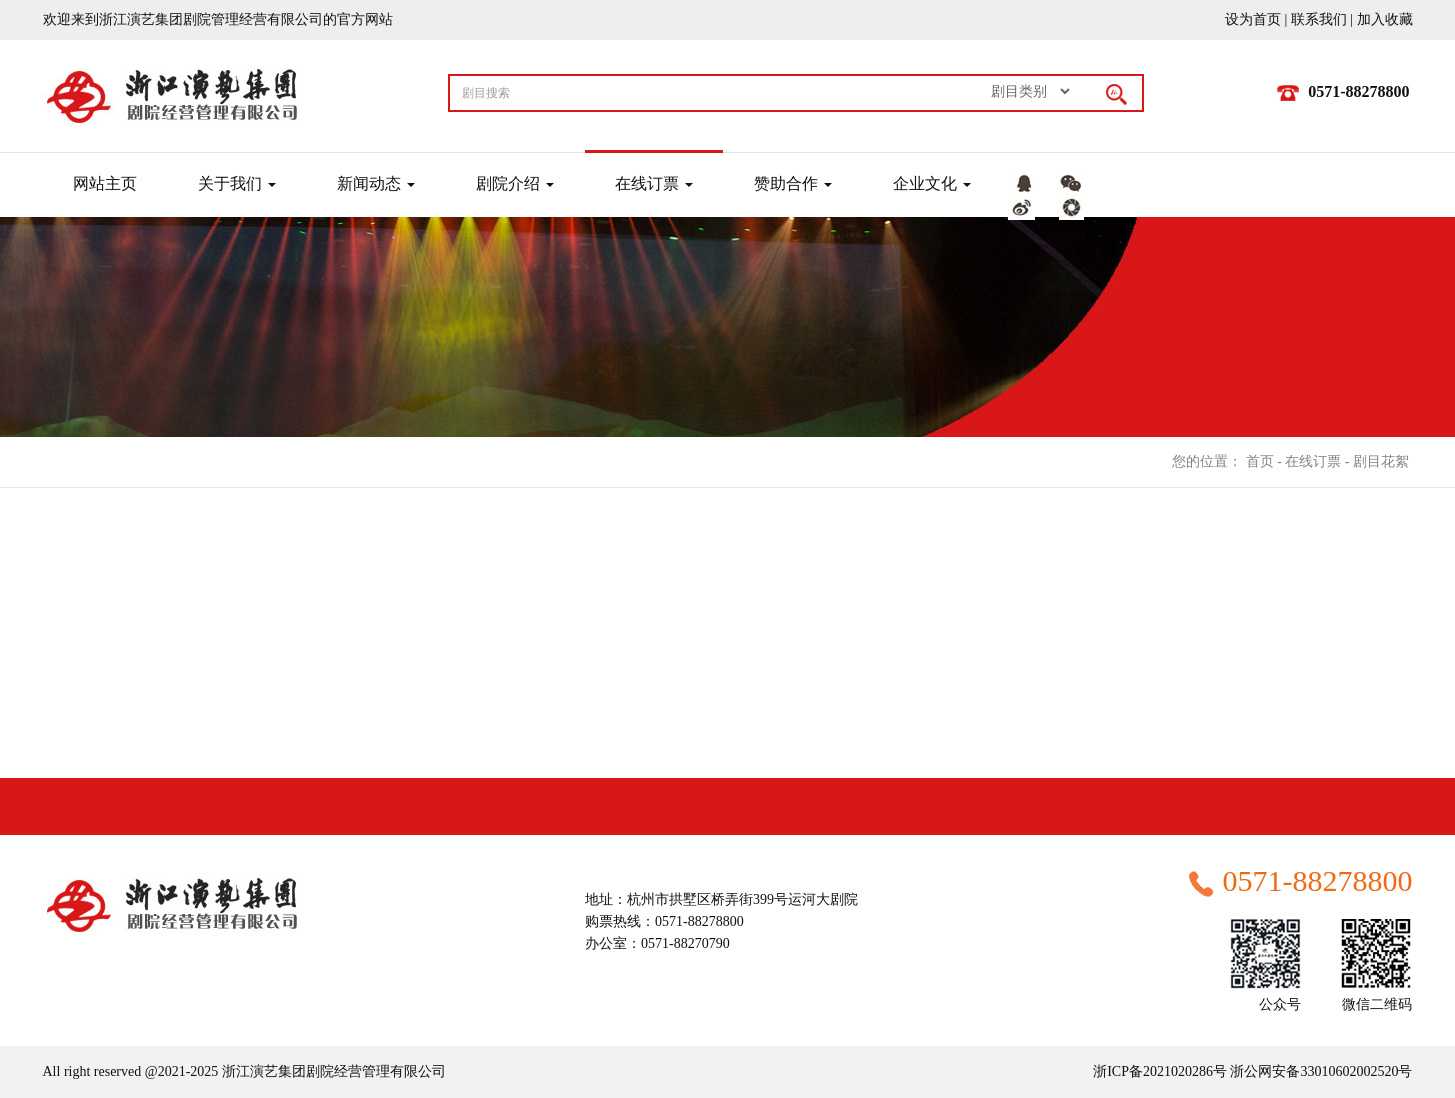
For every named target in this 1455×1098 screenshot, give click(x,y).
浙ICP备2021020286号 (1160, 1071)
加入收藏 (1385, 19)
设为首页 (1253, 19)
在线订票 (1313, 461)
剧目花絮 (1381, 461)
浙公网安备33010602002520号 (1320, 1071)
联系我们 (1319, 19)
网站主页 (105, 183)
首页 (1260, 461)
